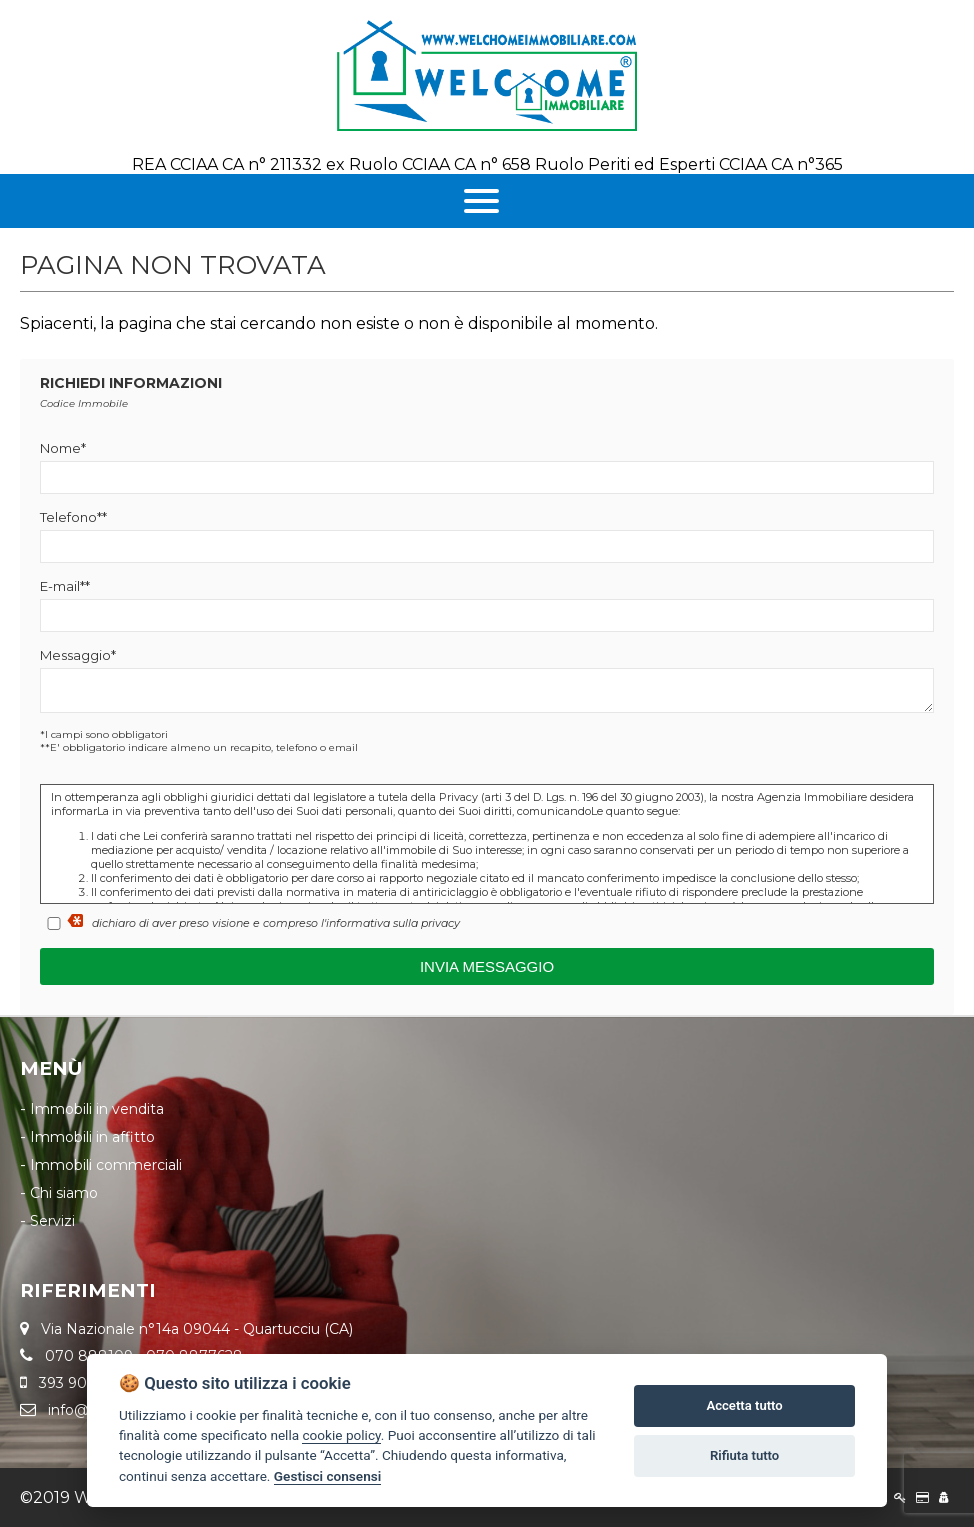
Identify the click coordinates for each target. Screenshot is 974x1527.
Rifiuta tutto (744, 1455)
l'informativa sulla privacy (390, 923)
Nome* (63, 448)
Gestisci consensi (327, 1476)
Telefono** (73, 517)
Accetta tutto (744, 1405)
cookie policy (341, 1435)
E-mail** (65, 586)
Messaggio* (78, 655)
